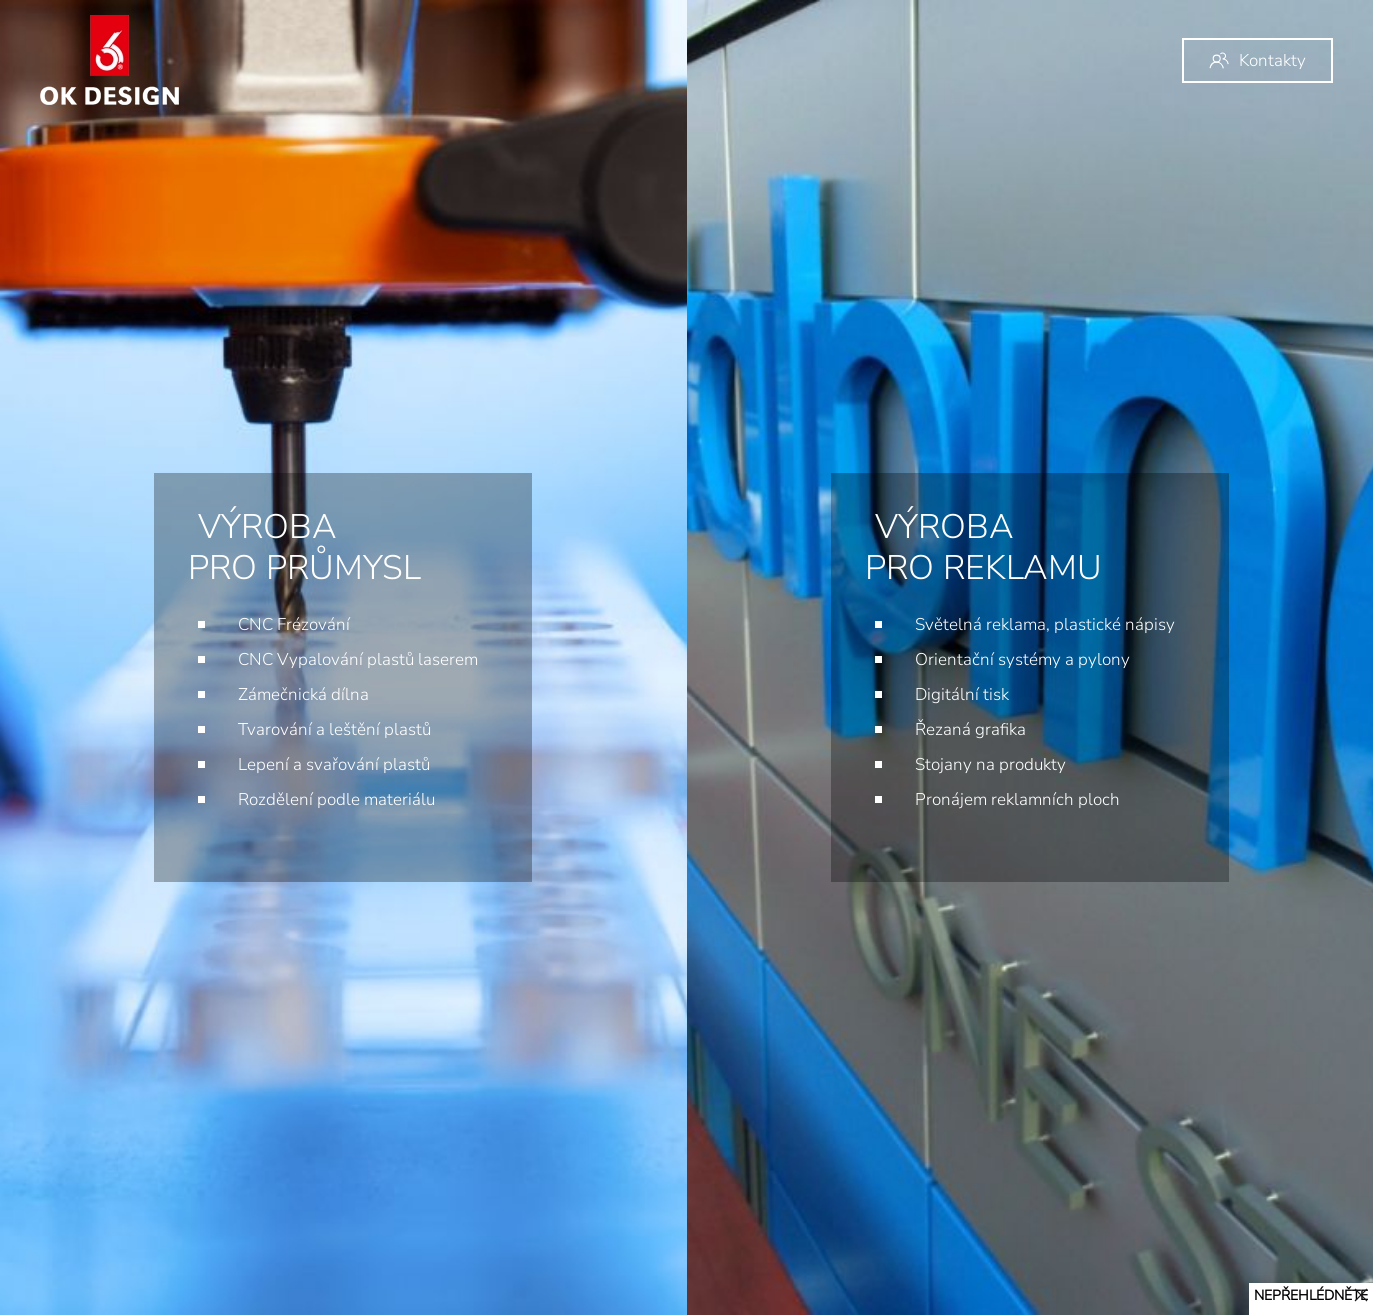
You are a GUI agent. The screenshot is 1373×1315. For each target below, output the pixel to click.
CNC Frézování (294, 624)
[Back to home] (110, 60)
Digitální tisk (898, 694)
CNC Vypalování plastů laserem (358, 659)
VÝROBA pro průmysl (304, 547)
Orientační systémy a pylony (958, 659)
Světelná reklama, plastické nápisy (981, 624)
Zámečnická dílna (303, 694)
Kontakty (1257, 60)
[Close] (1361, 1295)
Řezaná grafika (906, 729)
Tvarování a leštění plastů (334, 729)
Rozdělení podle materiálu (336, 799)
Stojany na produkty (926, 764)
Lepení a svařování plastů (334, 764)
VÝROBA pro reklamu (919, 547)
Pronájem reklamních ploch (953, 799)
